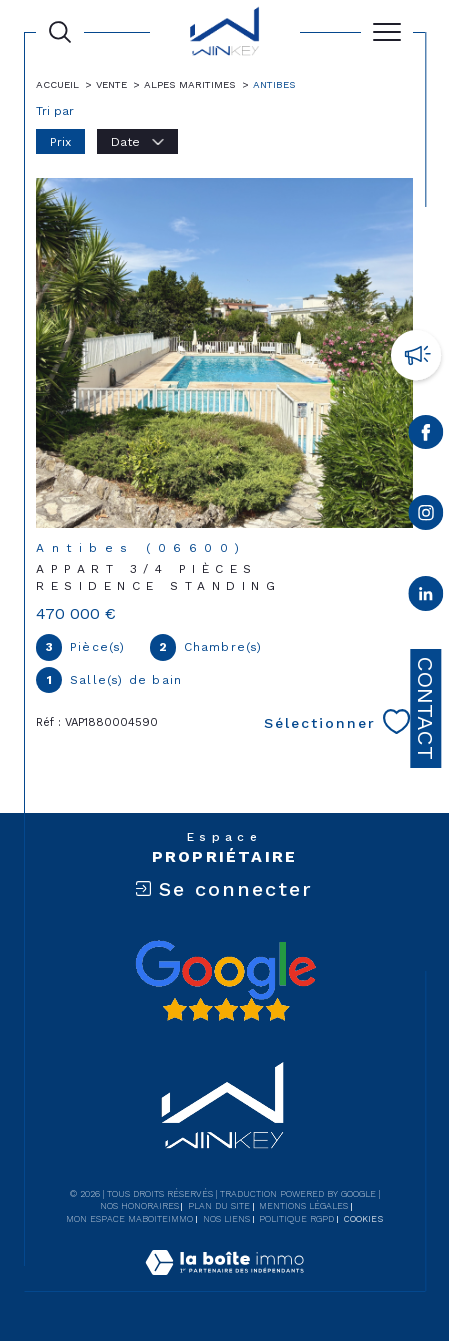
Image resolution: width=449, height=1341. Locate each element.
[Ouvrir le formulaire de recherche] (60, 32)
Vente (111, 84)
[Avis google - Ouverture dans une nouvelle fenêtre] (225, 981)
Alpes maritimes (190, 84)
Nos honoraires (139, 1206)
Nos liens (226, 1219)
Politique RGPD (296, 1219)
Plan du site (219, 1206)
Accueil (57, 84)
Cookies (363, 1219)
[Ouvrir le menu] (387, 32)
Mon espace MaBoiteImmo (129, 1219)
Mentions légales (303, 1206)
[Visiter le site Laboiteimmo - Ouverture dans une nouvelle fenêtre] (224, 1283)
